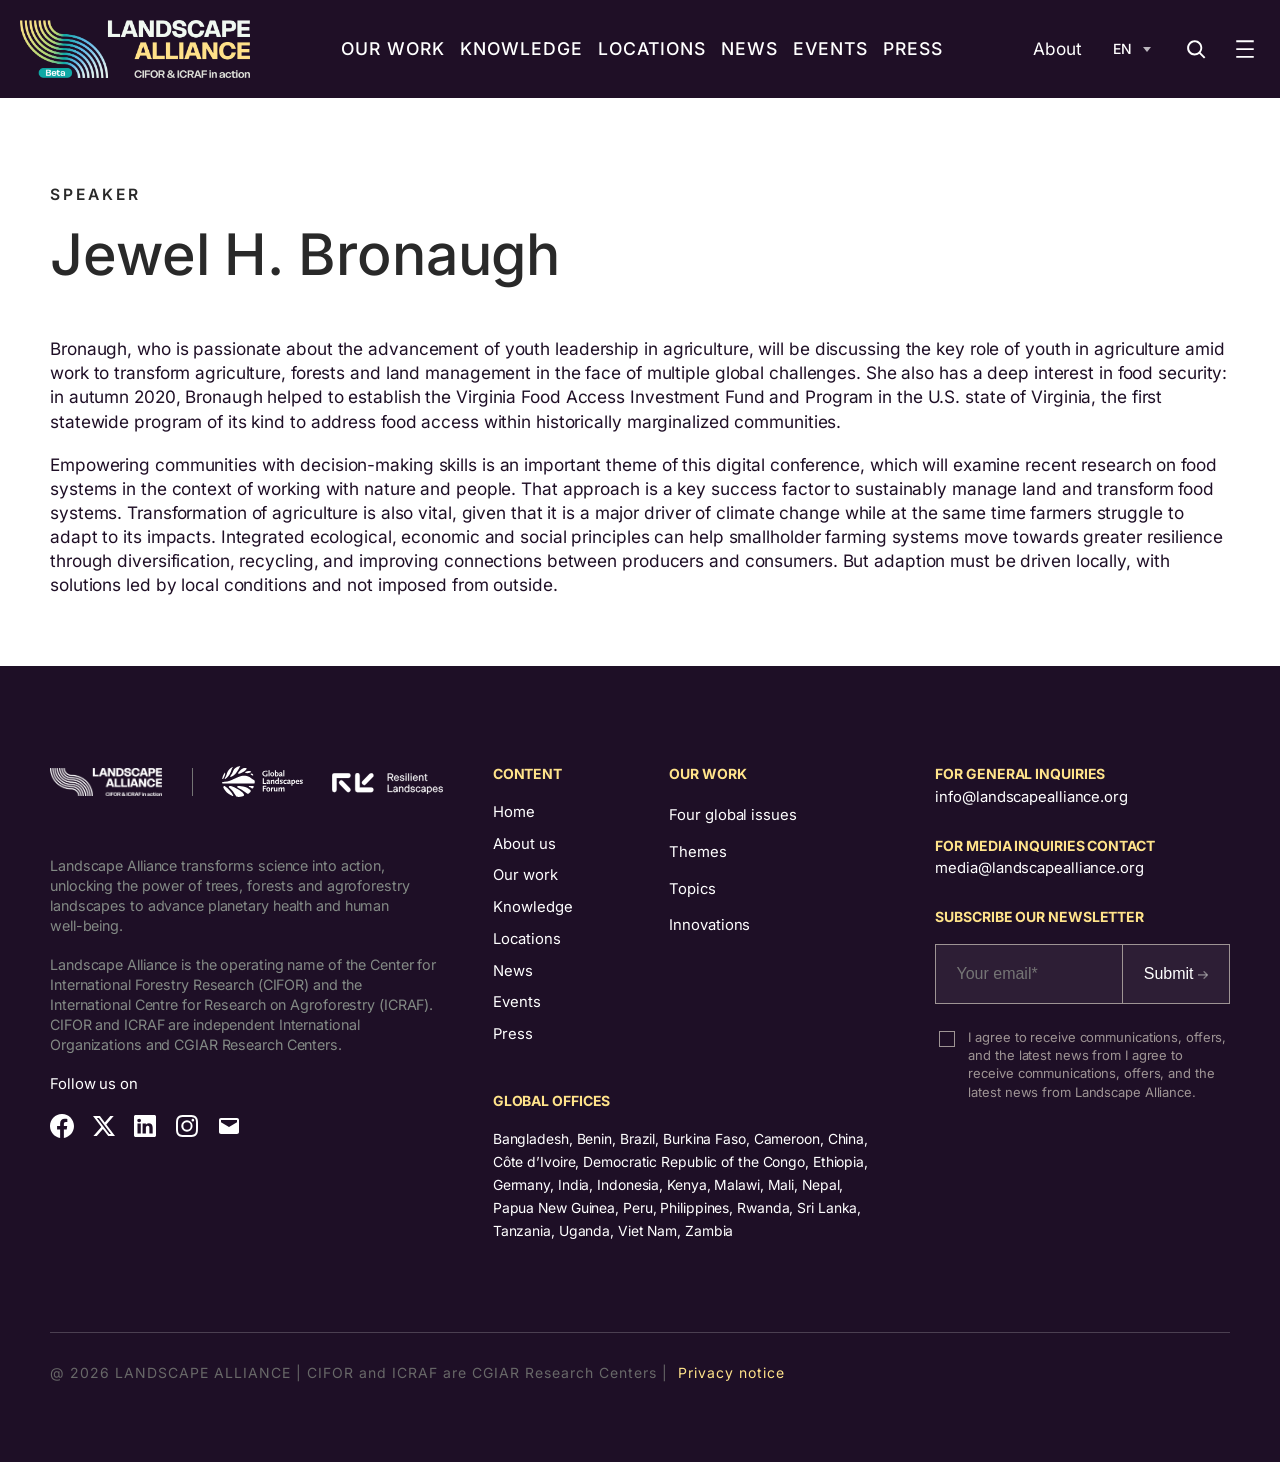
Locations (527, 939)
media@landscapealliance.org (1039, 868)
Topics (692, 889)
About (1057, 48)
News (513, 971)
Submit (1176, 973)
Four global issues (732, 815)
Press (513, 1034)
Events (517, 1002)
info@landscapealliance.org (1031, 797)
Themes (697, 852)
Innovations (709, 925)
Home (514, 812)
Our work (525, 875)
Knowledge (533, 907)
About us (524, 844)
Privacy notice (731, 1372)
